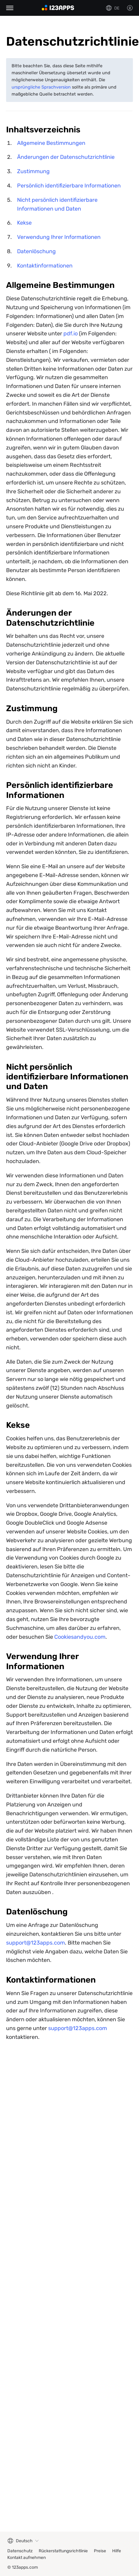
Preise (100, 2550)
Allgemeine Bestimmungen (51, 143)
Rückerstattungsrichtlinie (63, 2550)
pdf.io (70, 333)
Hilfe (116, 2550)
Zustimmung (33, 171)
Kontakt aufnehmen (26, 2557)
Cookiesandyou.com (79, 1637)
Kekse (24, 222)
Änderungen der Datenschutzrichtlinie (66, 157)
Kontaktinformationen (45, 265)
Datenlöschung (36, 251)
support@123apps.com (35, 1942)
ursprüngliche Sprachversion (41, 87)
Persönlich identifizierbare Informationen (69, 185)
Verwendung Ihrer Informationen (59, 237)
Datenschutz (20, 2550)
